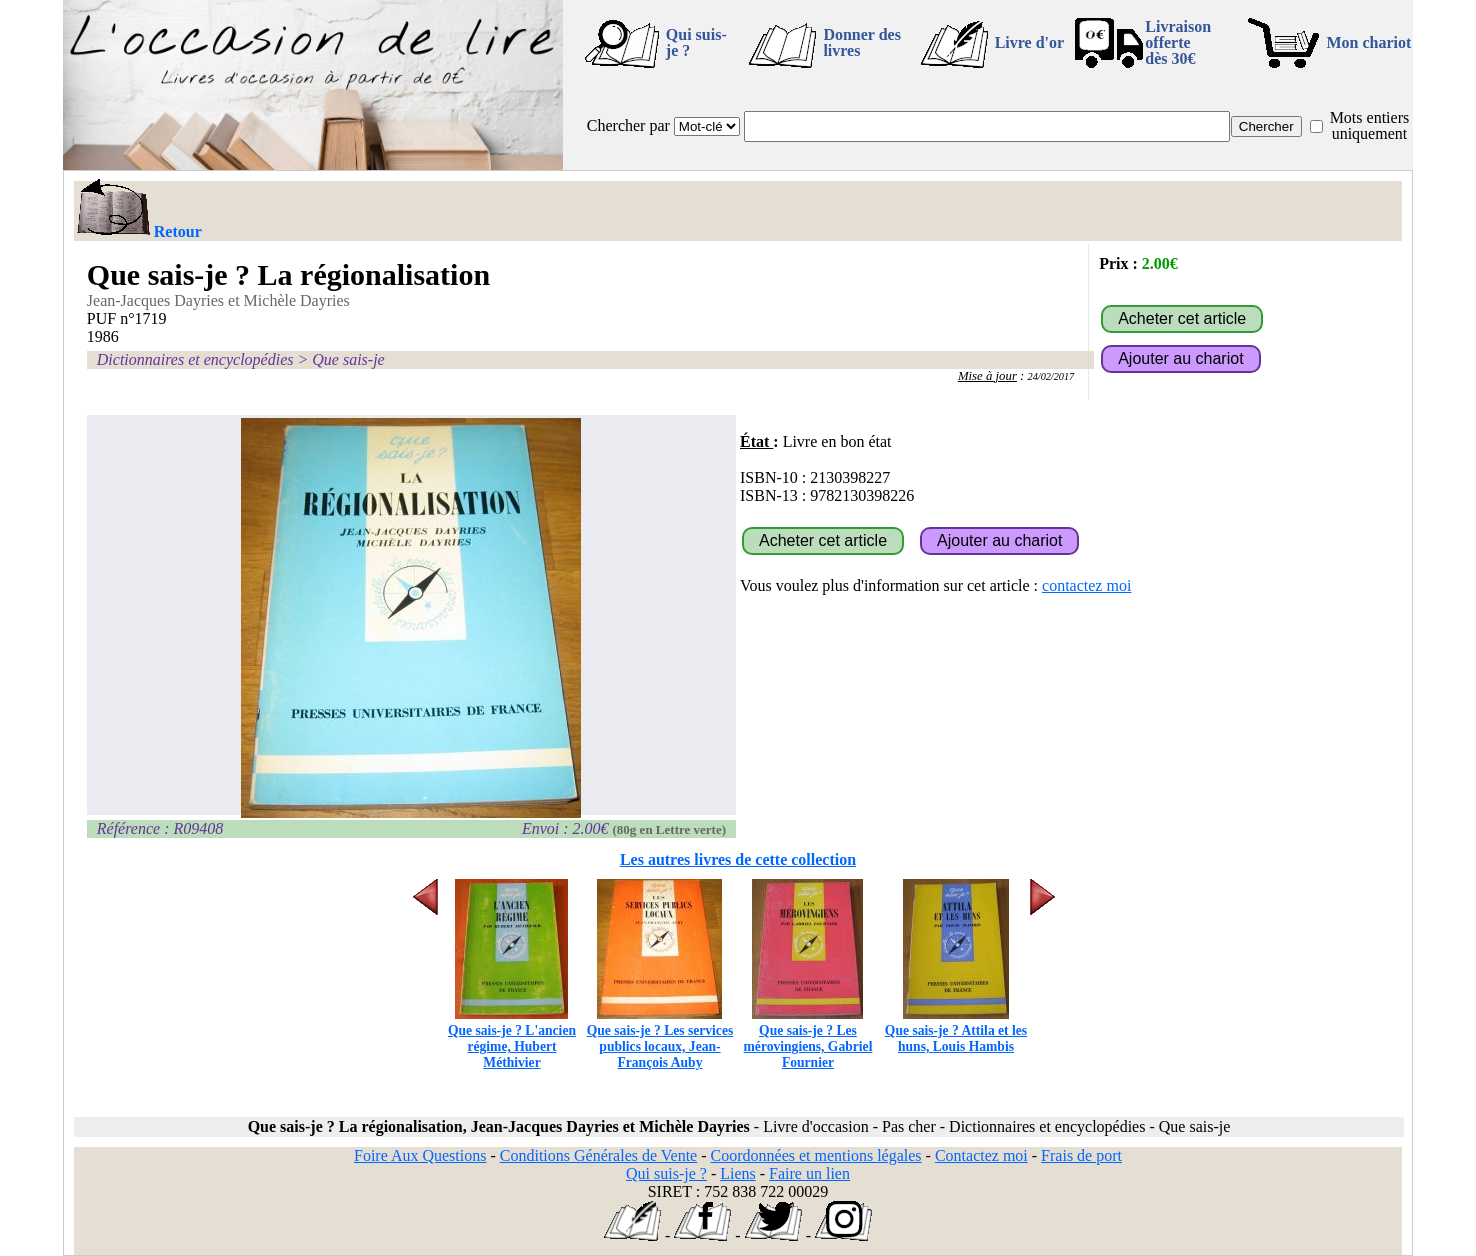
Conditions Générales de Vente (598, 1155)
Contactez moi (981, 1155)
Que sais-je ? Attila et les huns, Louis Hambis (956, 1030)
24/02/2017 (1051, 376)
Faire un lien (809, 1173)
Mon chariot (1368, 42)
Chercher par (628, 125)
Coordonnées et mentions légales (816, 1155)
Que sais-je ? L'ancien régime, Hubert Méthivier (512, 1038)
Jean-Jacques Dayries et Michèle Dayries (218, 300)
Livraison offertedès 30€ (1178, 42)
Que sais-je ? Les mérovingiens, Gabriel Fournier (808, 1038)
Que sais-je (348, 359)
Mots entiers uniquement (1370, 125)
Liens (738, 1173)
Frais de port (1081, 1155)
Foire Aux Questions (420, 1155)
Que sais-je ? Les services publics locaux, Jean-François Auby (660, 1038)
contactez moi (1086, 585)
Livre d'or (1029, 42)
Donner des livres (862, 42)
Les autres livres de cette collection (738, 859)
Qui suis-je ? (696, 42)
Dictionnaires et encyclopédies (195, 359)
